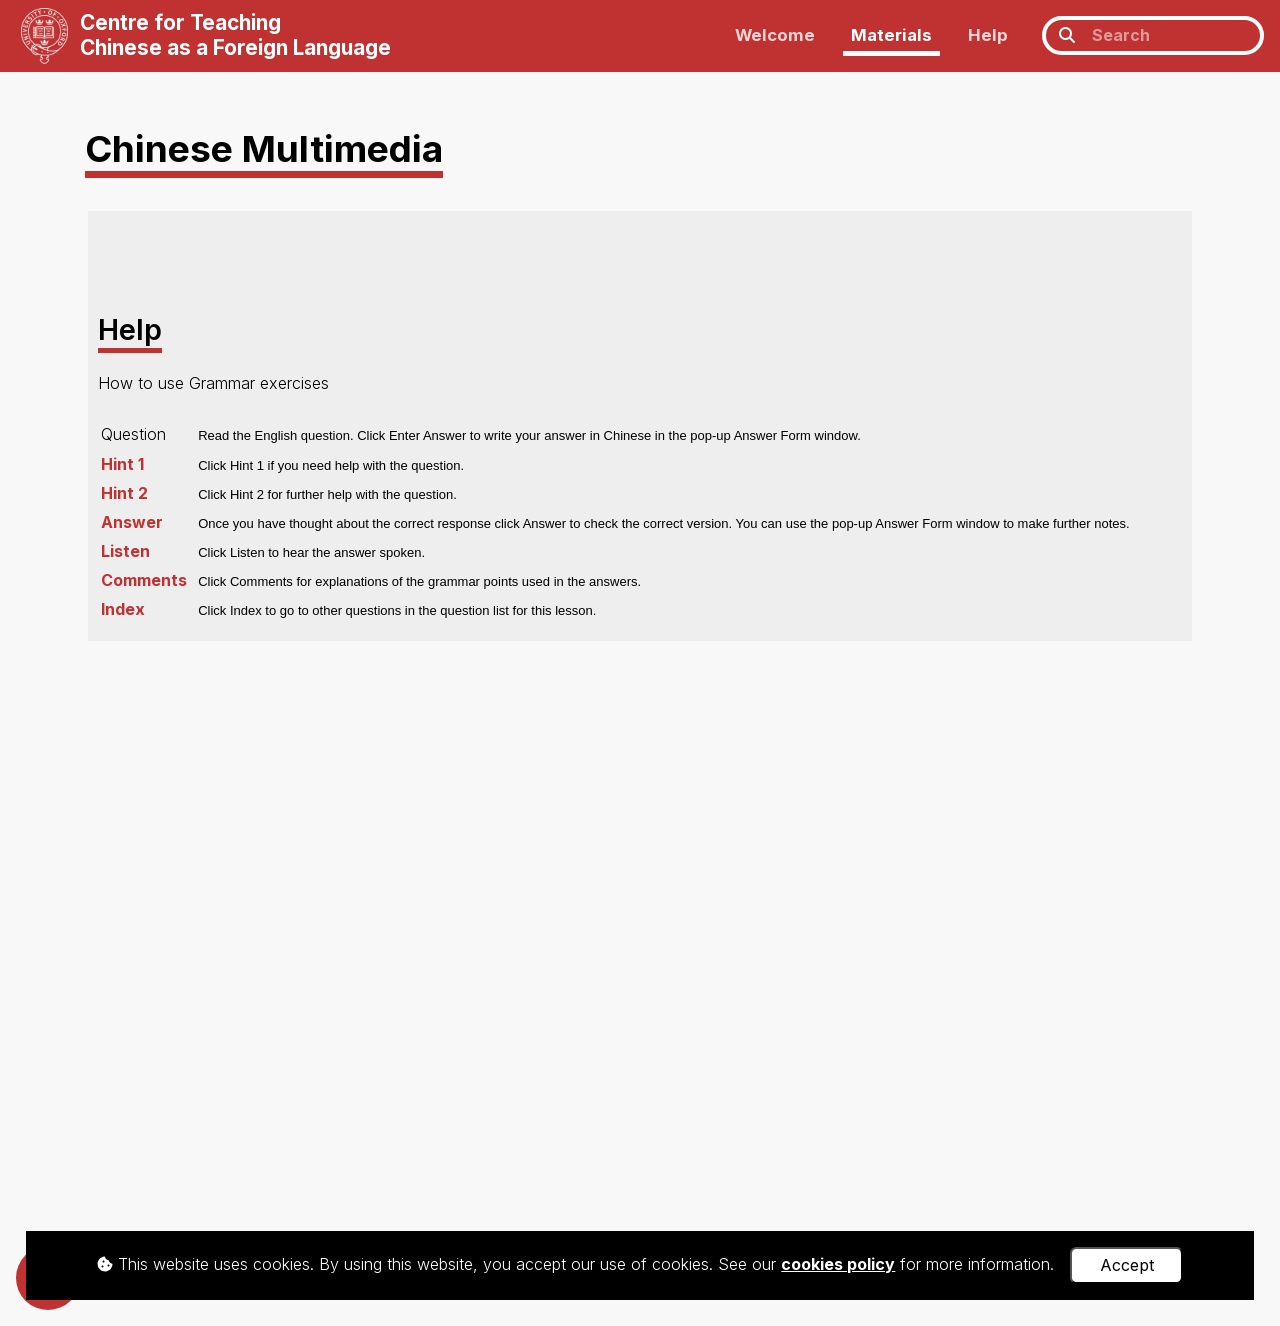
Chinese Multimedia (264, 148)
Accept (1127, 1265)
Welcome (775, 35)
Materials (891, 35)
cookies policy (838, 1264)
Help (988, 35)
